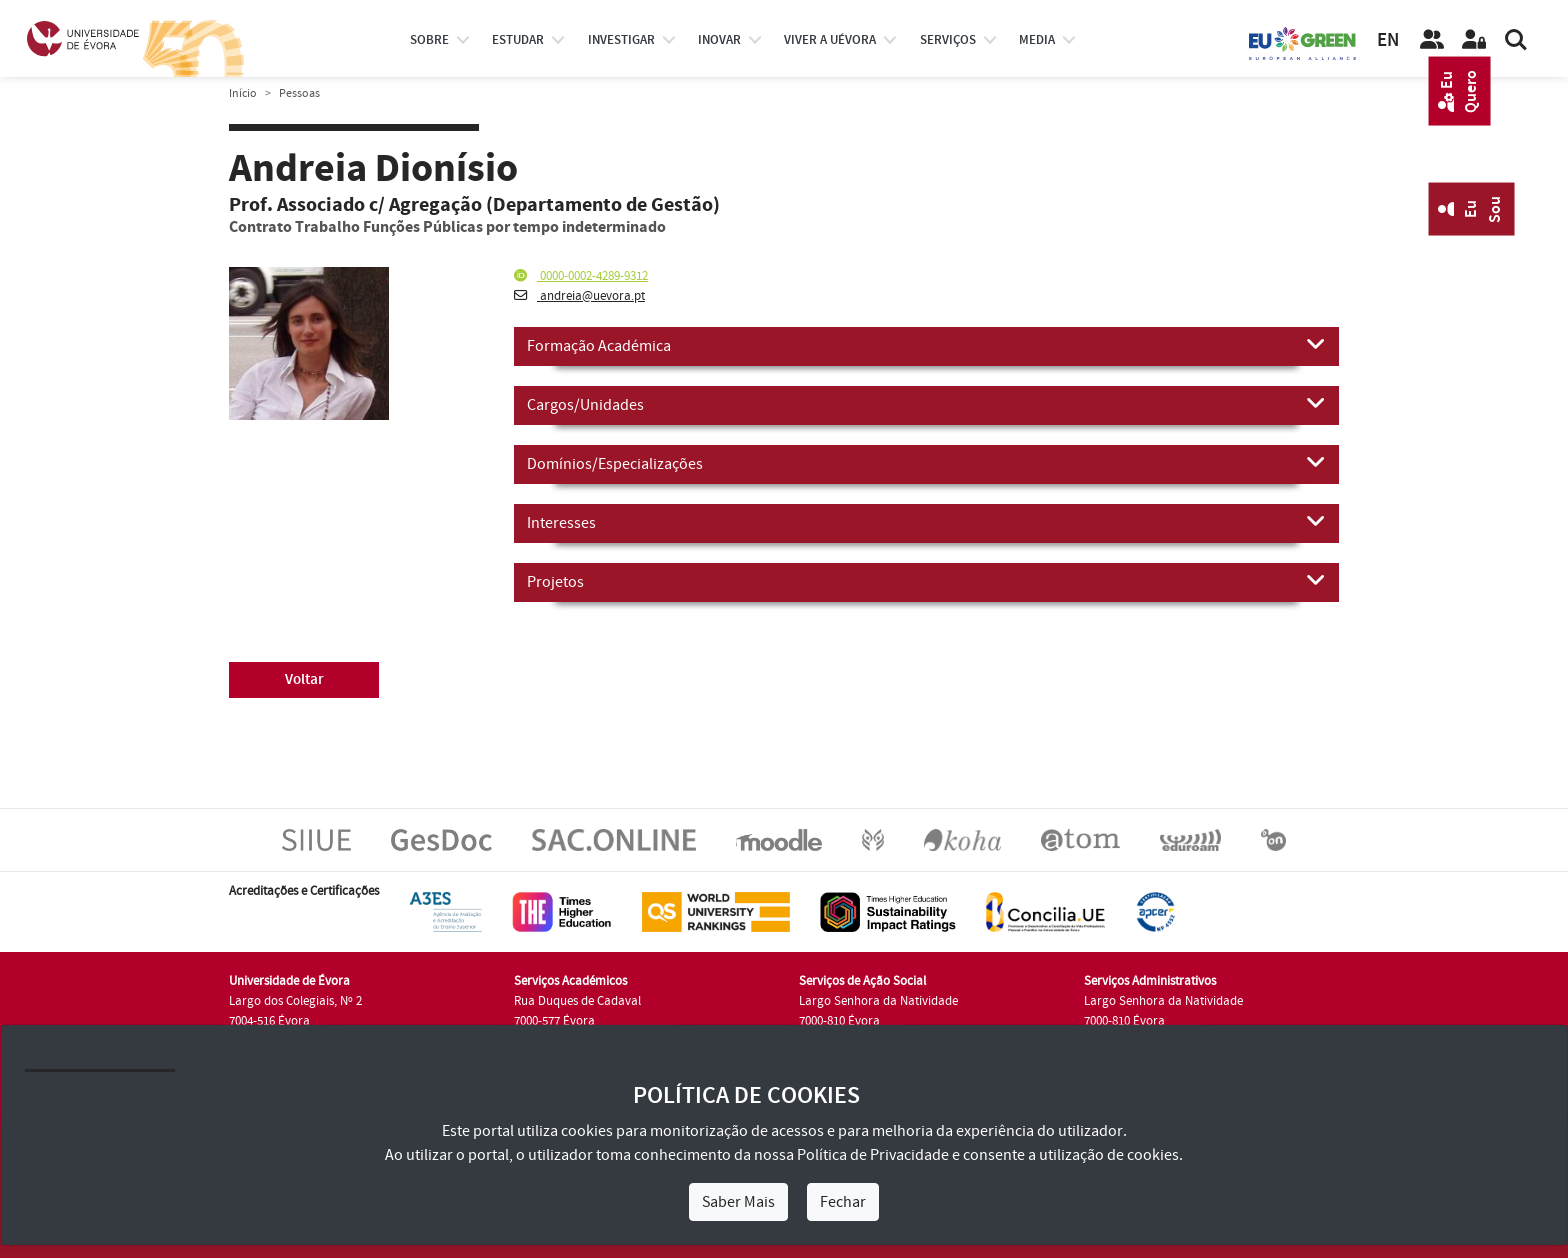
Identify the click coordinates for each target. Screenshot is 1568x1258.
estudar (518, 40)
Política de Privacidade (873, 1155)
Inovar (719, 40)
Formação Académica (926, 345)
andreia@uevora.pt (579, 296)
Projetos (926, 581)
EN (1388, 40)
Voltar (304, 679)
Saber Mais (738, 1202)
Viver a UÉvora (830, 40)
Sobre (429, 40)
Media (1037, 40)
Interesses (926, 522)
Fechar (843, 1202)
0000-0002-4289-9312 (581, 276)
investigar (621, 40)
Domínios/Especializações (926, 463)
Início (243, 93)
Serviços (948, 40)
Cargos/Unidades (926, 404)
